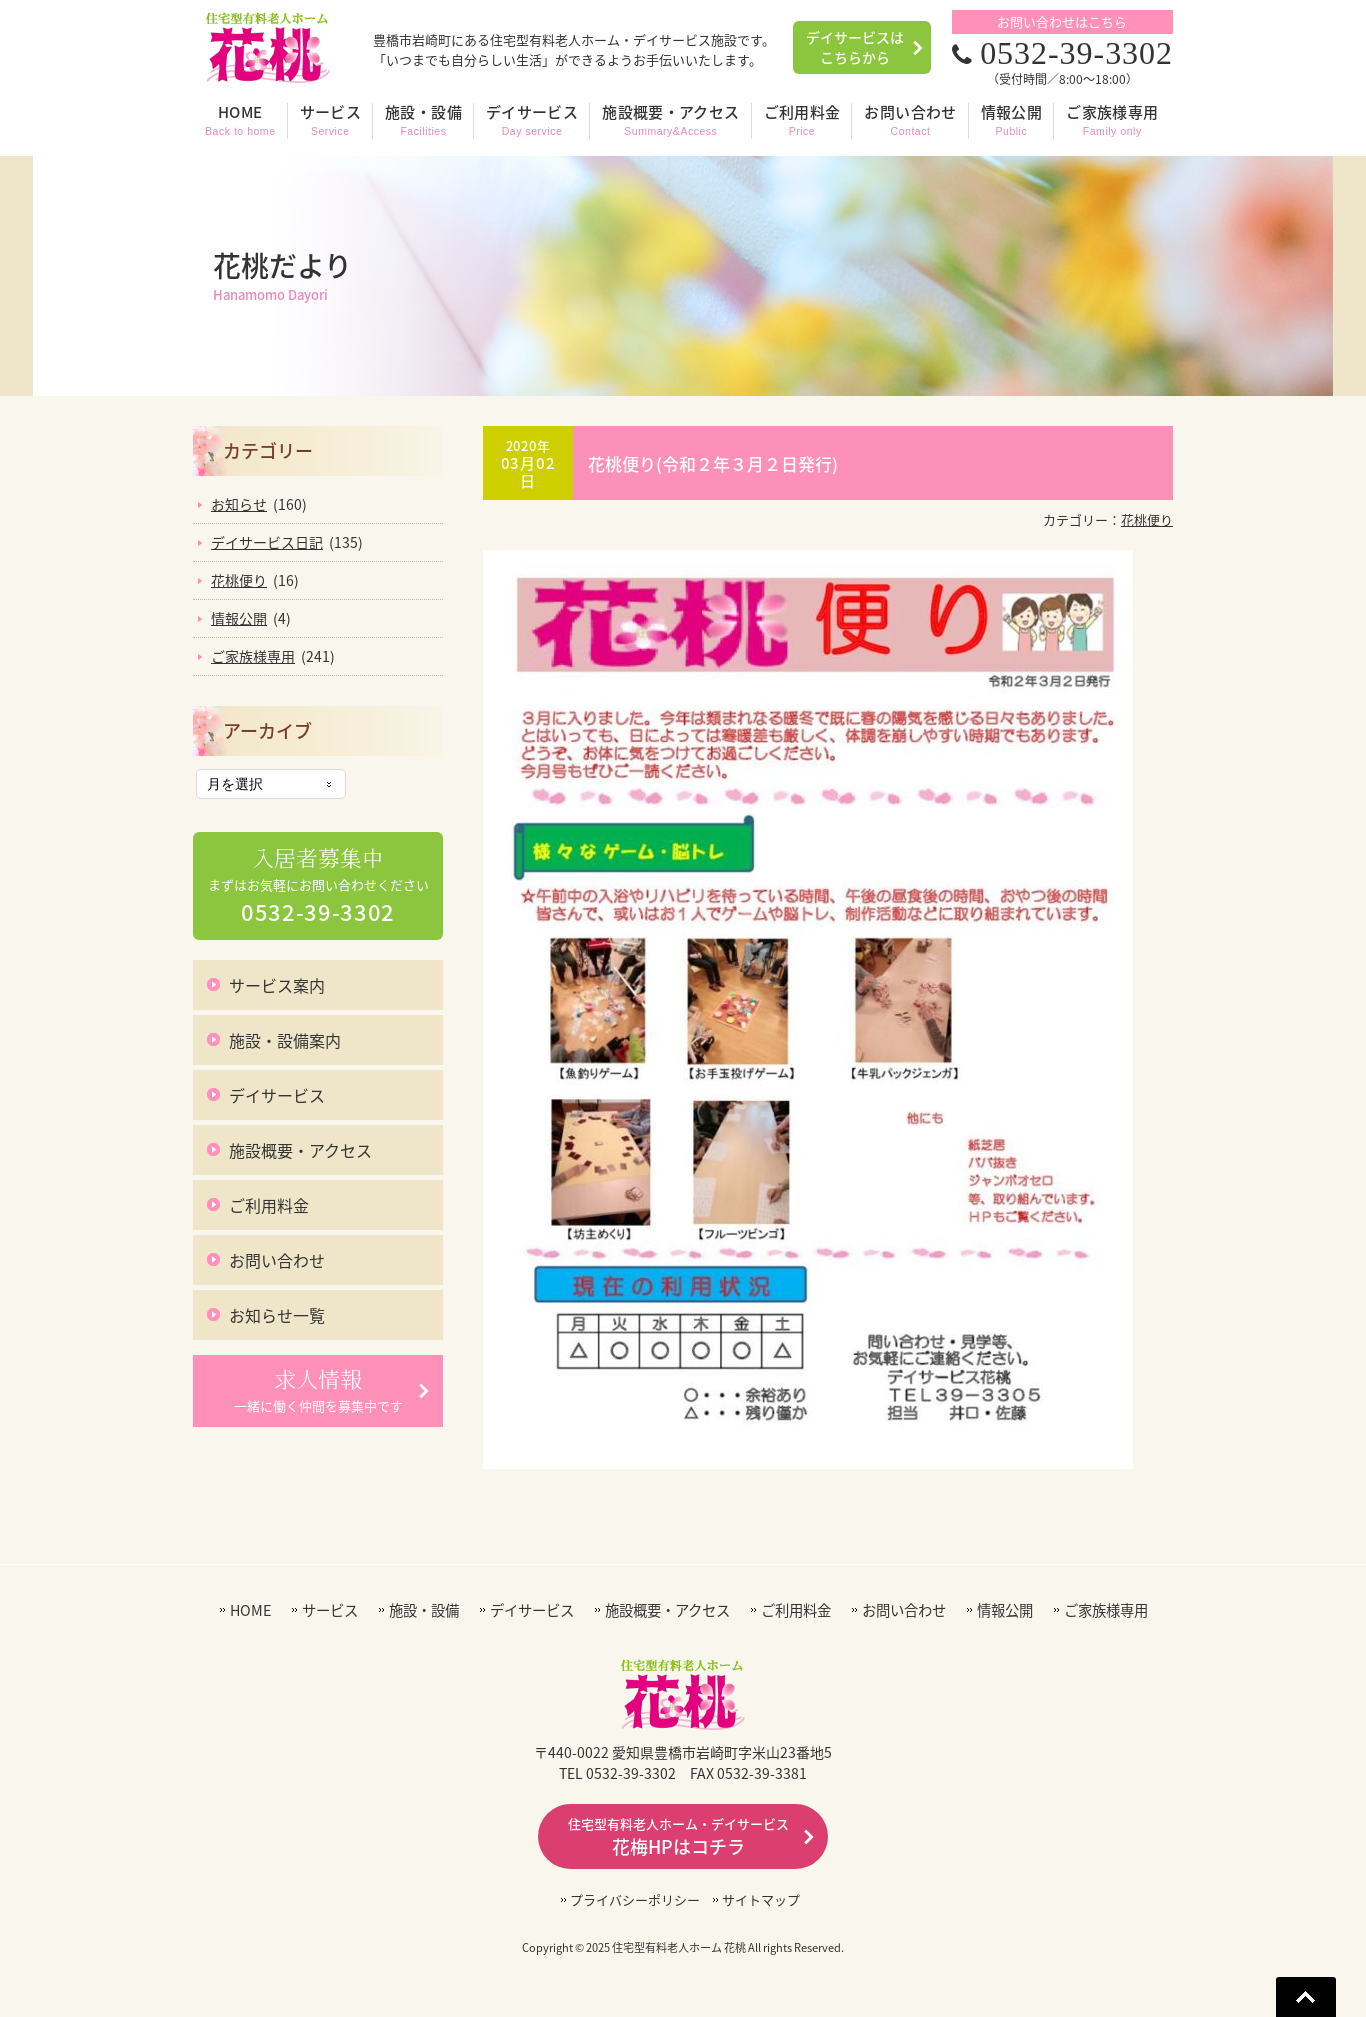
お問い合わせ (277, 1260)
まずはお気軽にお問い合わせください (318, 886)
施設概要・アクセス (300, 1150)
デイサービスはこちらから (855, 47)
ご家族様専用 (253, 656)
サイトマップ (761, 1899)
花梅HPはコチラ (678, 1837)
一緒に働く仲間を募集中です (318, 1390)
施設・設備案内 (285, 1040)
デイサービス (277, 1095)
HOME (250, 1610)
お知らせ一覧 (277, 1315)
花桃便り (1147, 519)
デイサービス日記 (267, 542)
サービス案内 (277, 985)
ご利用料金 (269, 1205)
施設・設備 (424, 1610)
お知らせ (239, 504)
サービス (330, 1610)
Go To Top (1306, 1997)
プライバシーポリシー (635, 1899)
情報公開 (239, 618)
